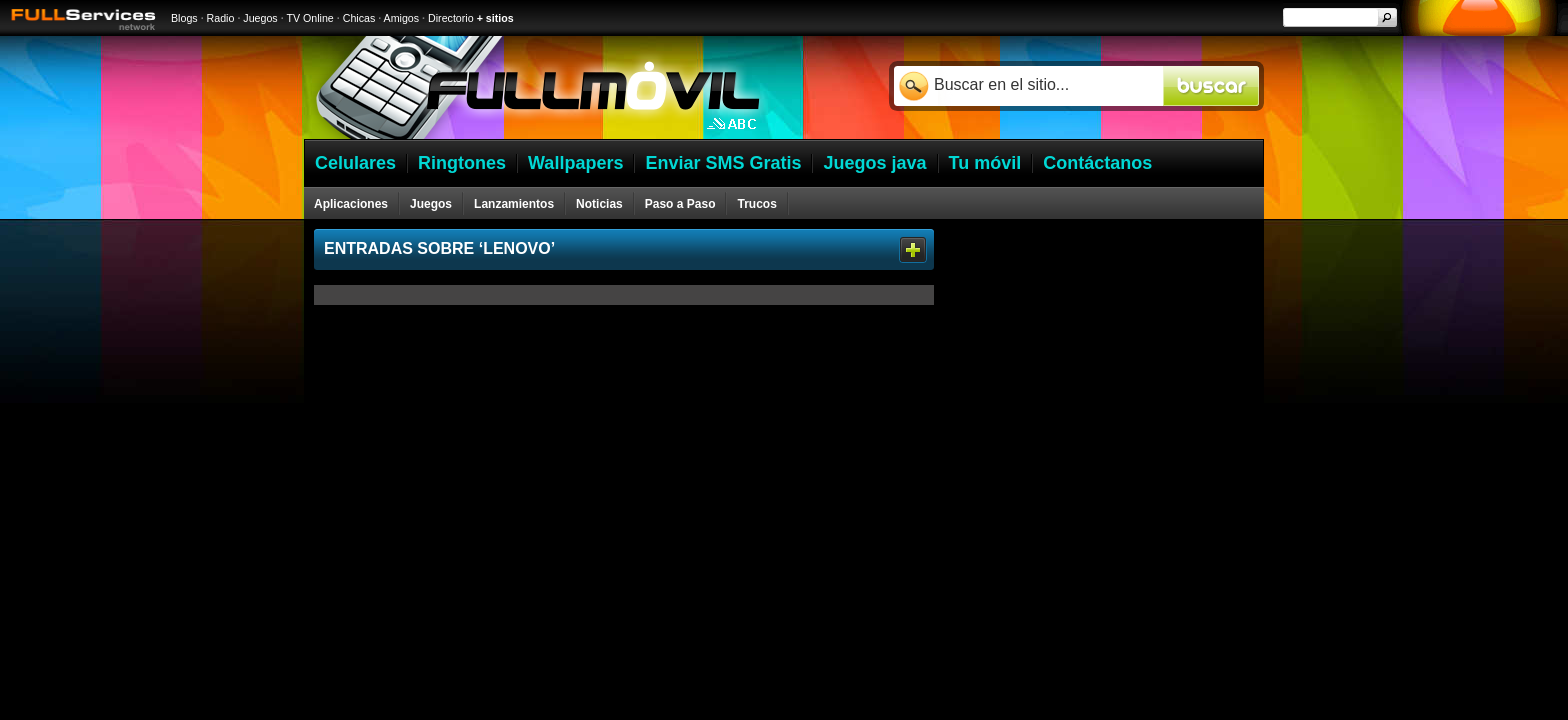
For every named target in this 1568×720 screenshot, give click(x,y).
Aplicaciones (351, 204)
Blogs (184, 18)
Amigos (402, 18)
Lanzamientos (514, 204)
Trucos (756, 204)
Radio (221, 18)
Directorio (451, 18)
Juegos (260, 18)
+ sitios (495, 18)
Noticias (599, 204)
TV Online (309, 18)
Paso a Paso (680, 204)
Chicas (359, 18)
